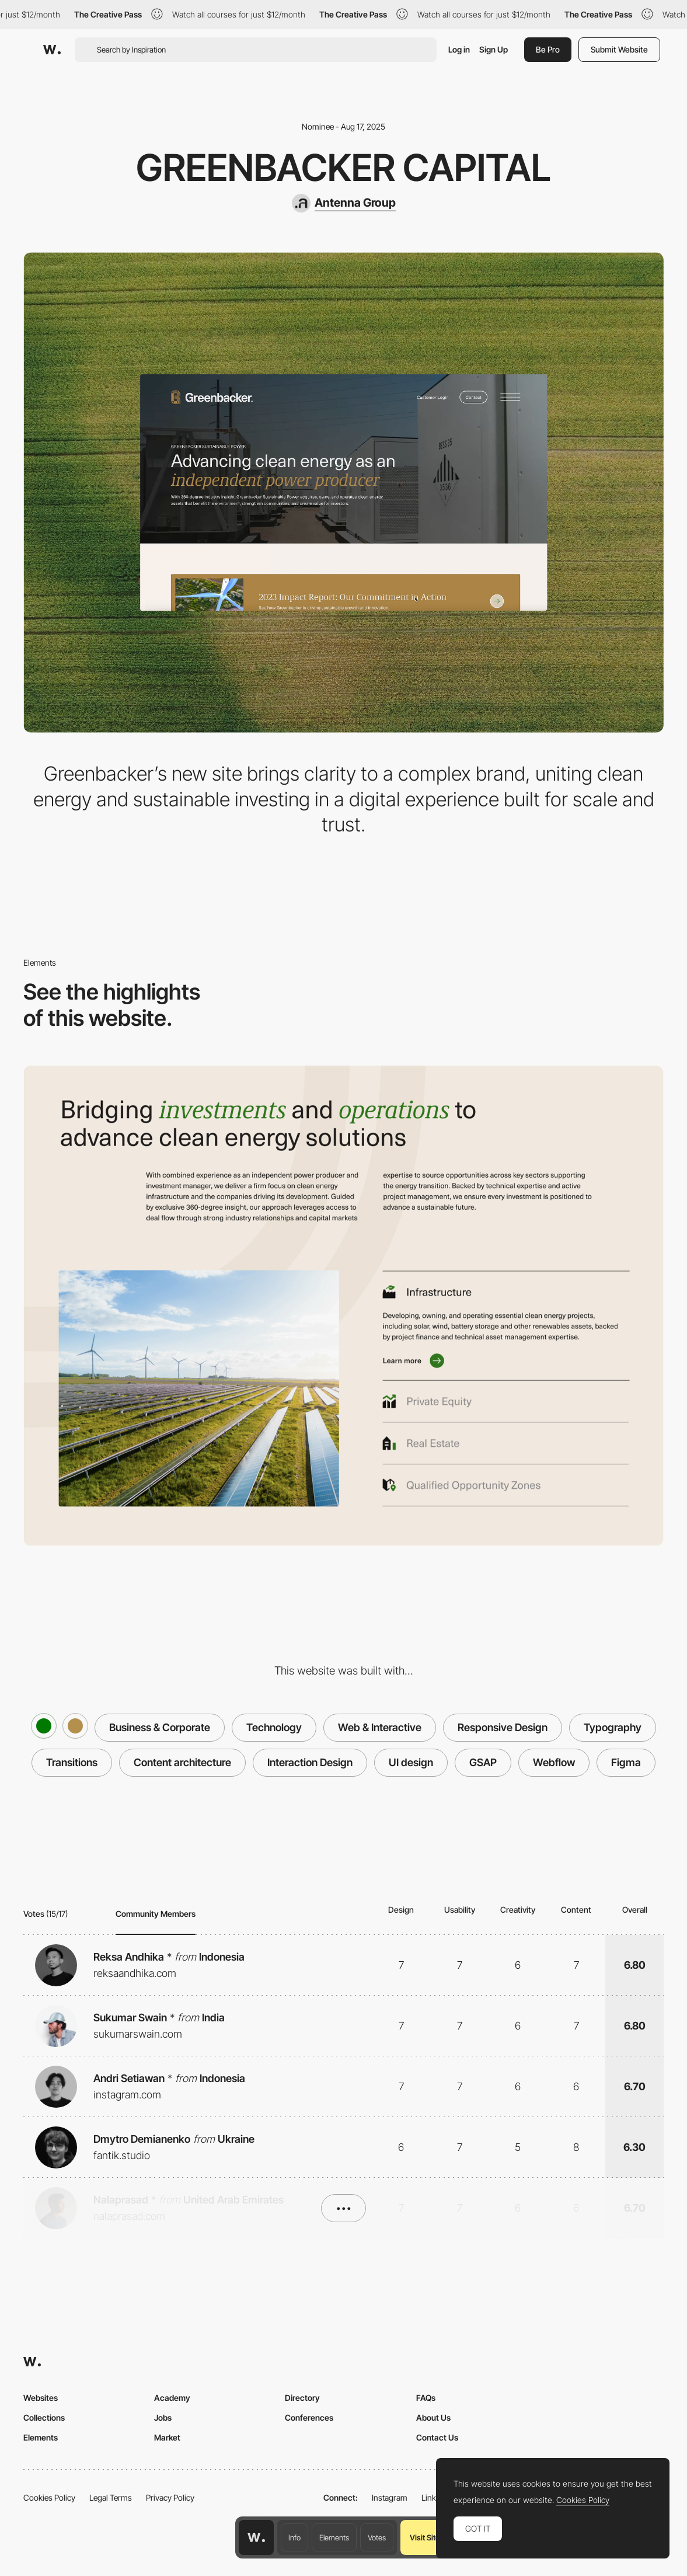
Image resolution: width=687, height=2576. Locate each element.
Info (294, 2537)
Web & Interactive (379, 1727)
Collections (44, 2417)
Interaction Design (310, 1762)
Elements (334, 2537)
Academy (172, 2398)
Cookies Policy (49, 2497)
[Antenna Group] (344, 203)
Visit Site (425, 2537)
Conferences (309, 2417)
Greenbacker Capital (343, 167)
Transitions (71, 1762)
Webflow (554, 1762)
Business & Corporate (159, 1727)
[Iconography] (343, 1306)
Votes (377, 2537)
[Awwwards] (52, 49)
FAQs (425, 2398)
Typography (612, 1727)
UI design (411, 1762)
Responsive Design (502, 1727)
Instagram (389, 2497)
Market (167, 2437)
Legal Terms (110, 2497)
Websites (40, 2398)
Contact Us (437, 2437)
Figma (626, 1762)
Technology (274, 1727)
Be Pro (548, 49)
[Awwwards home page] (256, 2537)
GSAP (483, 1762)
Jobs (163, 2417)
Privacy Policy (170, 2497)
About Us (433, 2417)
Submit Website (619, 49)
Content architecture (182, 1762)
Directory (302, 2398)
